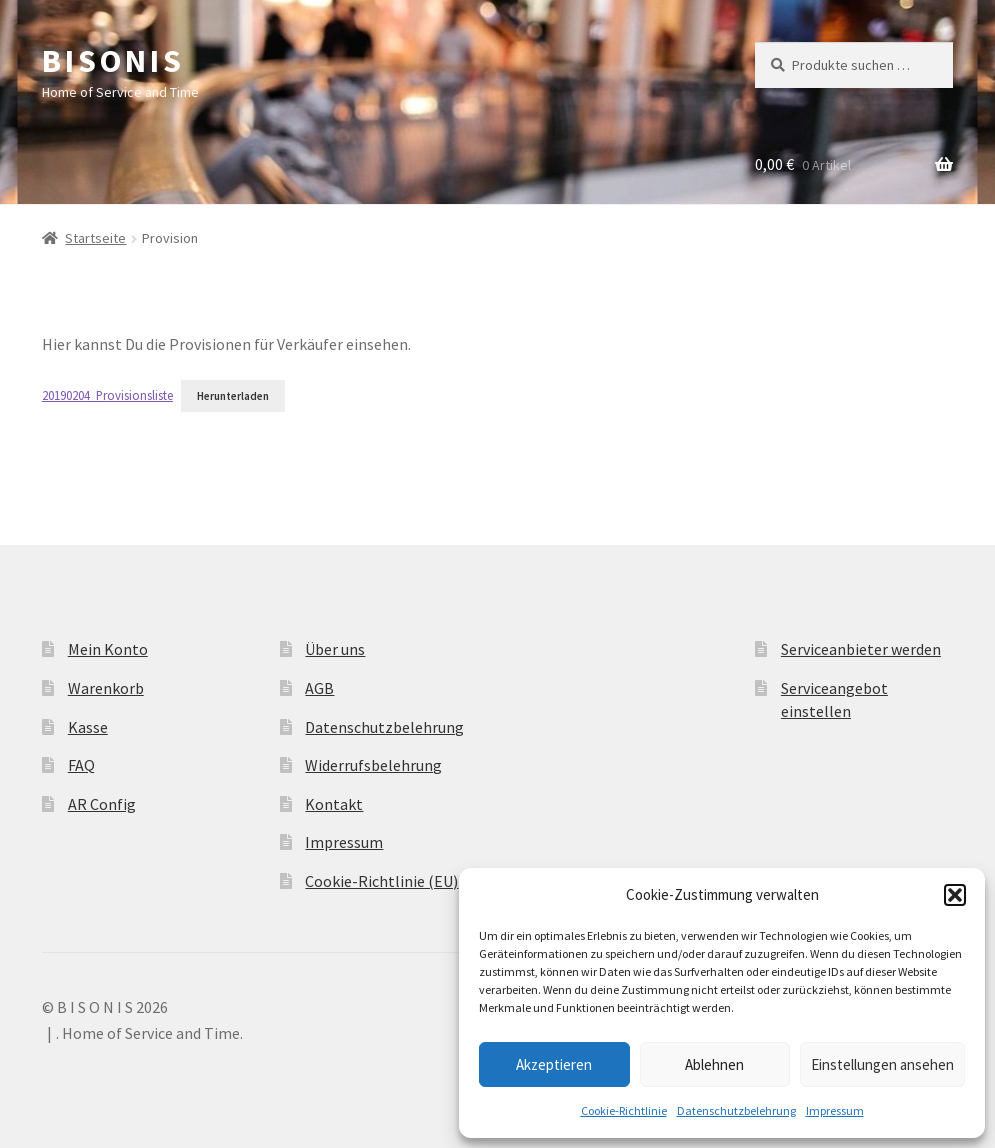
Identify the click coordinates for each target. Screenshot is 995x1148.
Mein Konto (108, 649)
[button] (955, 895)
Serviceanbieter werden (861, 649)
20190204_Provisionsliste (107, 395)
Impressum (835, 1110)
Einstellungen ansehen (882, 1064)
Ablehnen (714, 1064)
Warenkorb (106, 688)
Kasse (88, 727)
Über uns (335, 649)
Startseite (95, 238)
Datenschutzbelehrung (736, 1110)
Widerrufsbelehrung (373, 765)
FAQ (81, 765)
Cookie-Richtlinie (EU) (381, 881)
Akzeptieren (554, 1064)
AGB (319, 688)
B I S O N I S (111, 61)
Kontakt (334, 804)
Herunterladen (233, 396)
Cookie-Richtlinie (624, 1110)
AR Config (102, 804)
